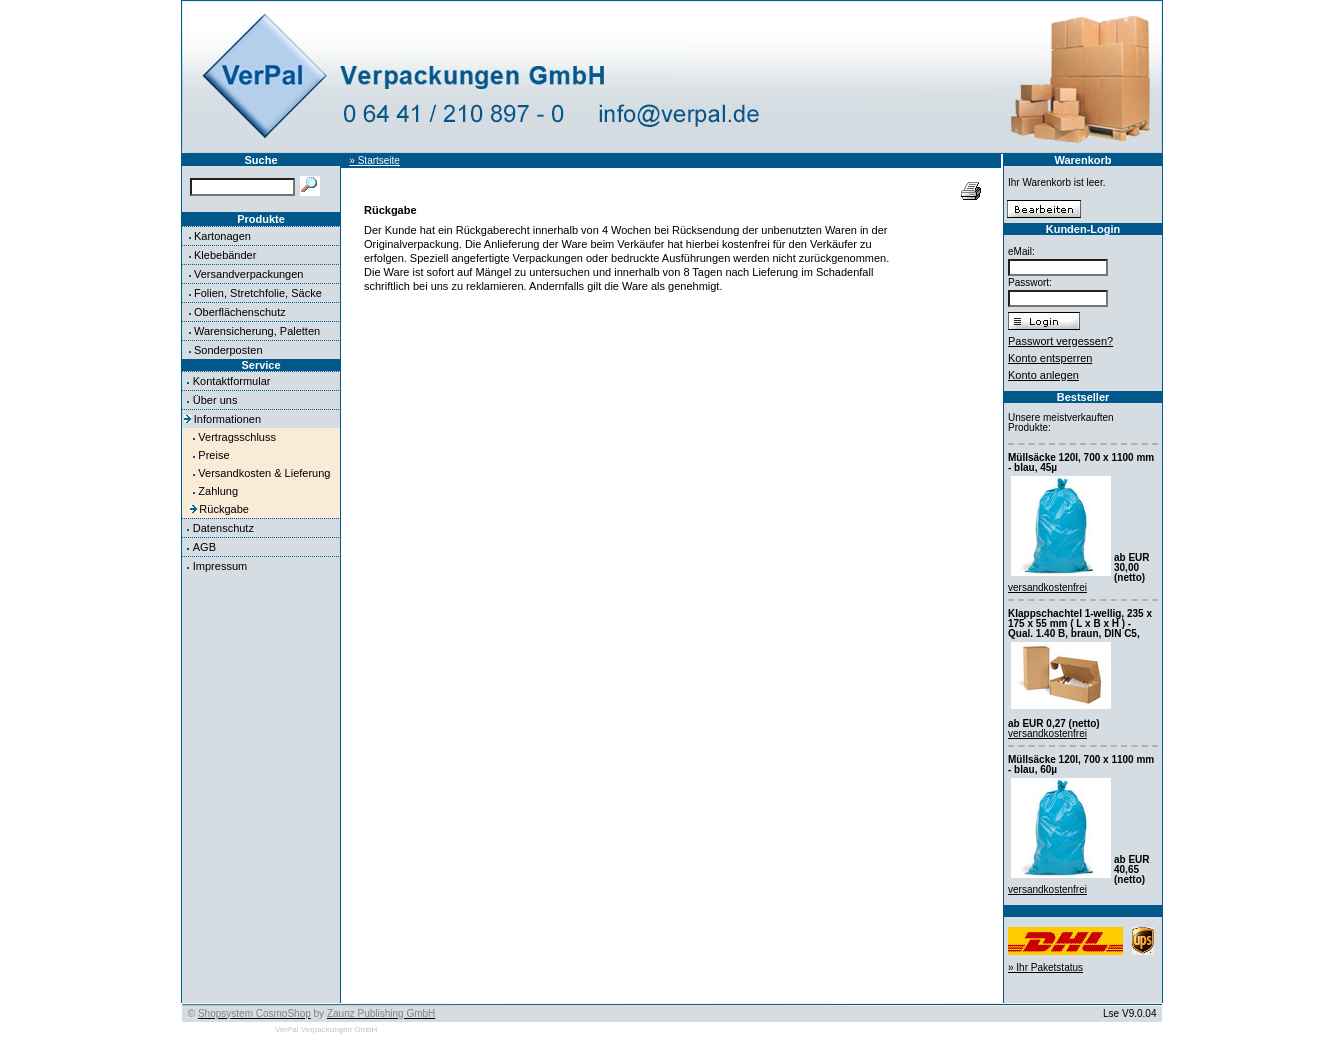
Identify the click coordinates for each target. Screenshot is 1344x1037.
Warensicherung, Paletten (257, 331)
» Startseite (374, 160)
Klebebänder (225, 255)
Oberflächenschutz (240, 312)
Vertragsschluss (237, 437)
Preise (213, 455)
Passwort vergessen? (1060, 341)
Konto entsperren (1050, 358)
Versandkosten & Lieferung (264, 473)
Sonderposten (228, 350)
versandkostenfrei (1047, 587)
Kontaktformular (232, 381)
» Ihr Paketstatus (1045, 967)
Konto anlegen (1043, 375)
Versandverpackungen (248, 274)
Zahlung (218, 491)
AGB (204, 547)
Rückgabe (224, 509)
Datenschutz (223, 528)
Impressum (220, 566)
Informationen (227, 419)
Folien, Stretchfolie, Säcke (258, 293)
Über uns (215, 400)
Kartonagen (222, 236)
